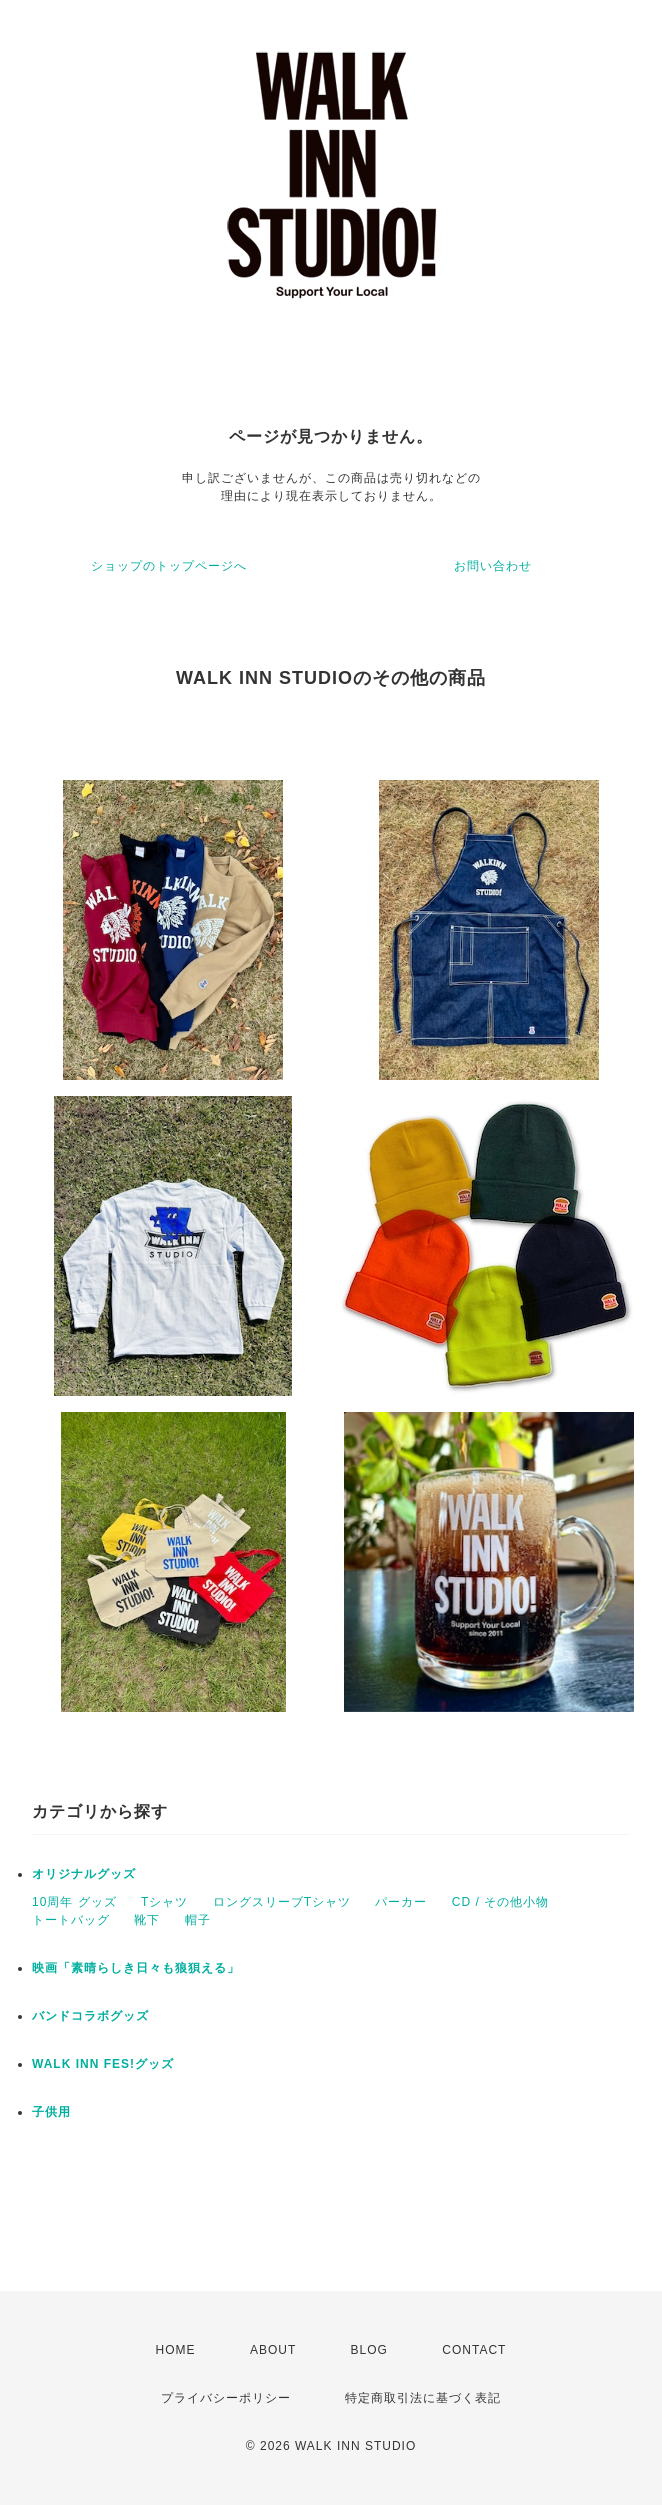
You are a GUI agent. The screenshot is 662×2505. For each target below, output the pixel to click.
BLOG (369, 2350)
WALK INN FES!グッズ (103, 2064)
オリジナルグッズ (84, 1874)
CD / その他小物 (500, 1902)
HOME (176, 2350)
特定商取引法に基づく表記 (423, 2398)
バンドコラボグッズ (90, 2016)
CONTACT (474, 2350)
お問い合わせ (493, 566)
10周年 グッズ (74, 1902)
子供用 (51, 2112)
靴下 (147, 1920)
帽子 (198, 1920)
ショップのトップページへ (169, 566)
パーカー (401, 1902)
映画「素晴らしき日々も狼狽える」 (136, 1968)
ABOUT (273, 2350)
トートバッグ (71, 1920)
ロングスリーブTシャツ (282, 1902)
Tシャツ (164, 1902)
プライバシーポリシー (226, 2398)
